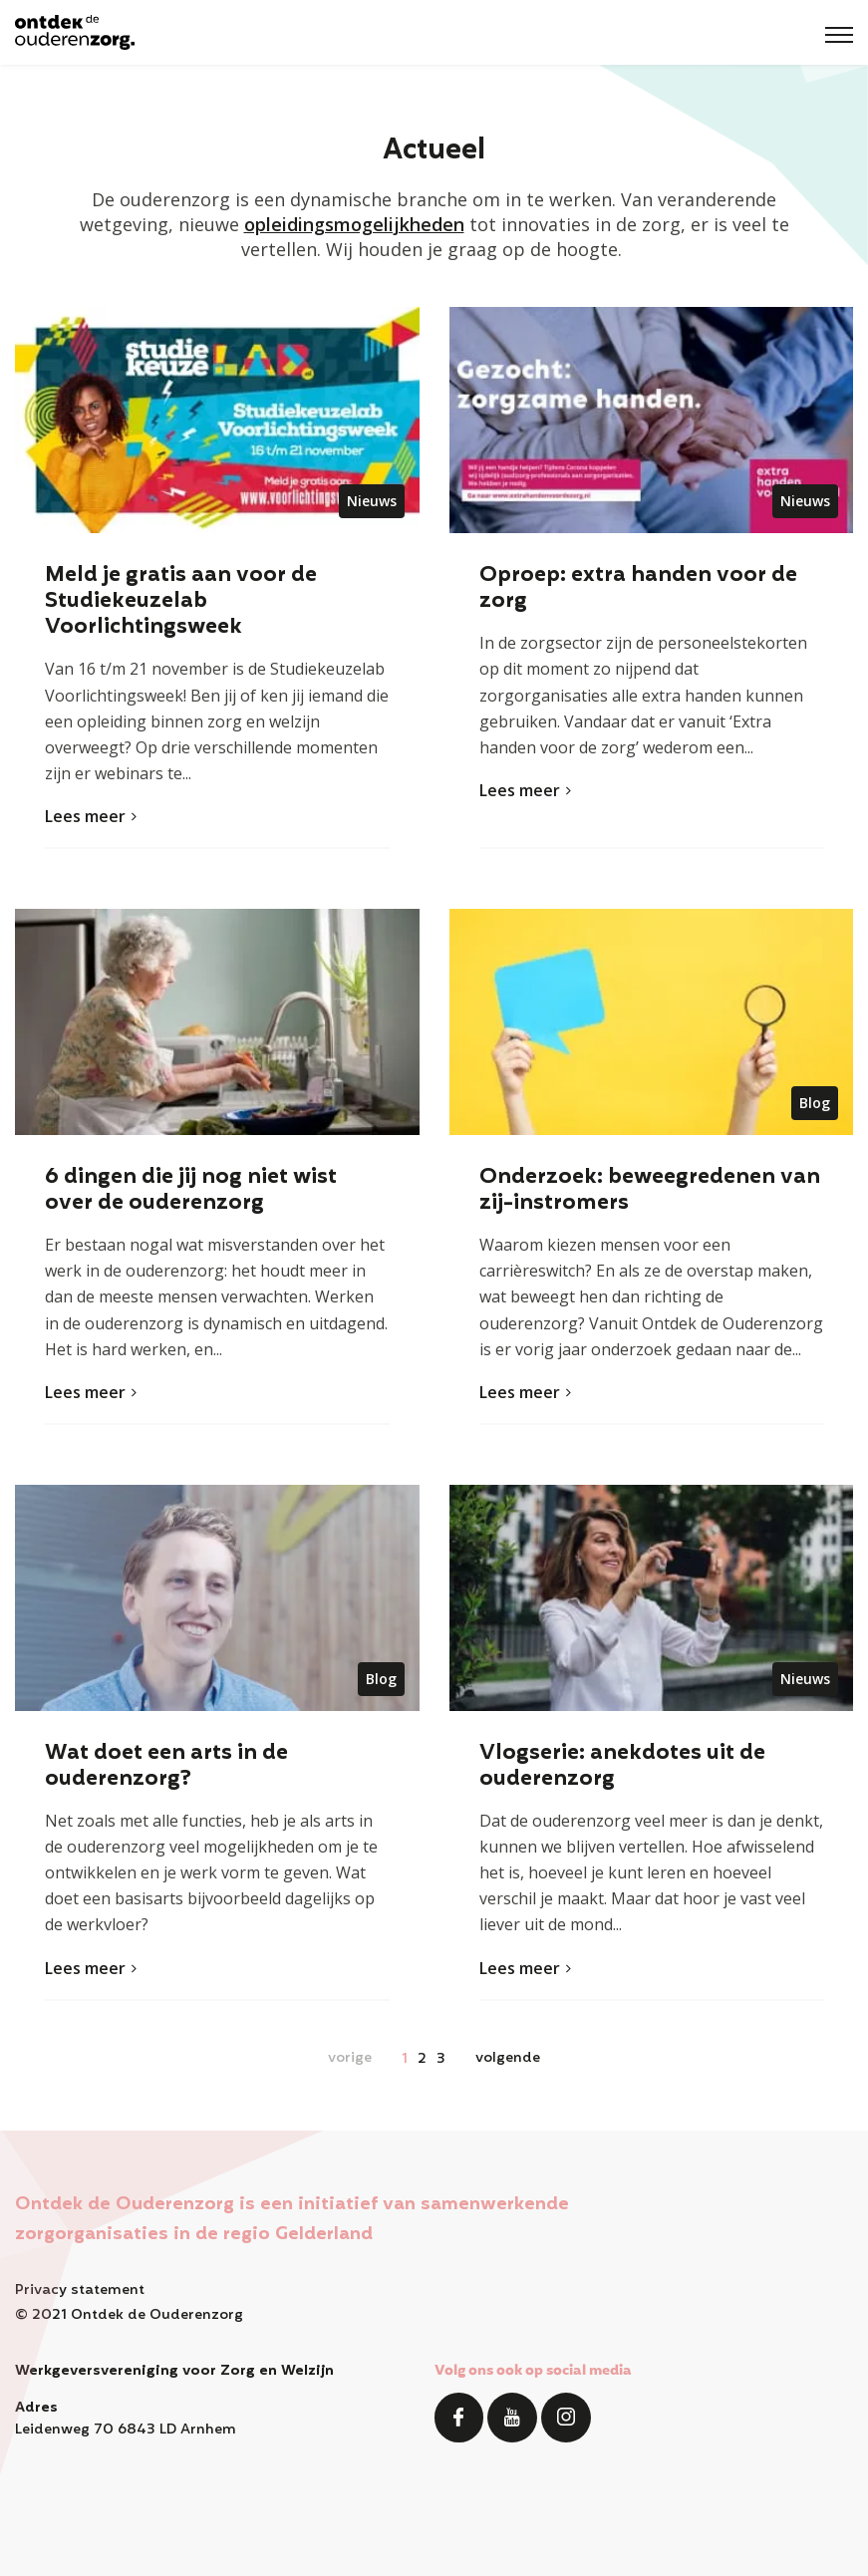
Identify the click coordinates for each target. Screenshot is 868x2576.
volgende (507, 2058)
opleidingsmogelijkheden (354, 224)
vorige (350, 2058)
